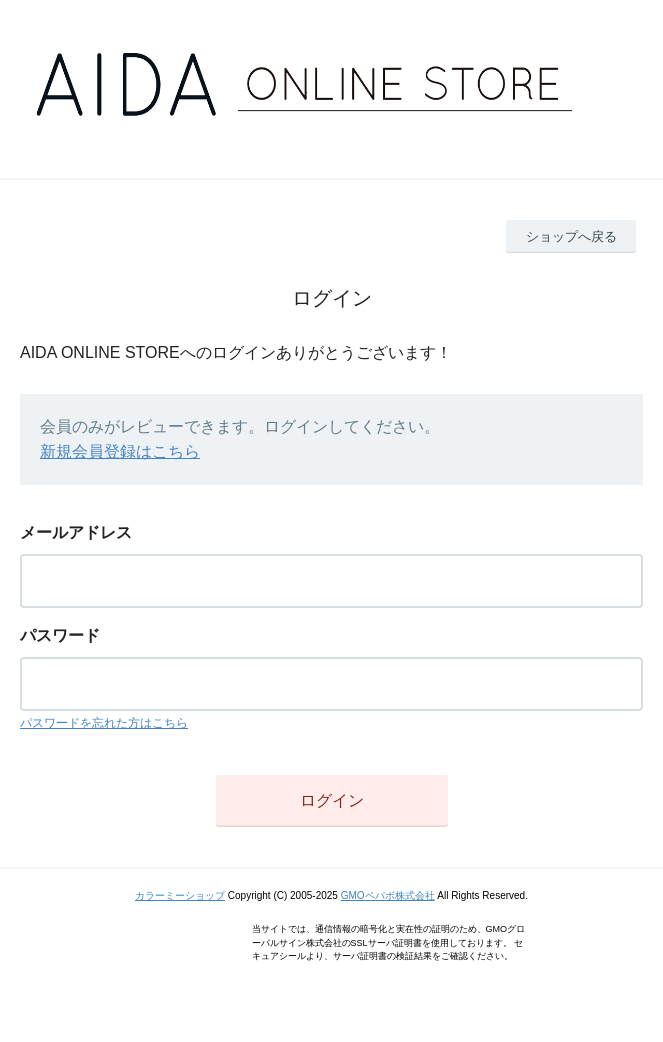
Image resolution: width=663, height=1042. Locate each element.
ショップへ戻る (571, 236)
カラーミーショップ (180, 895)
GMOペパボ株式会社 (388, 895)
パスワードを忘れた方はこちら (104, 723)
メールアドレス (76, 532)
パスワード (60, 635)
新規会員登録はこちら (120, 451)
